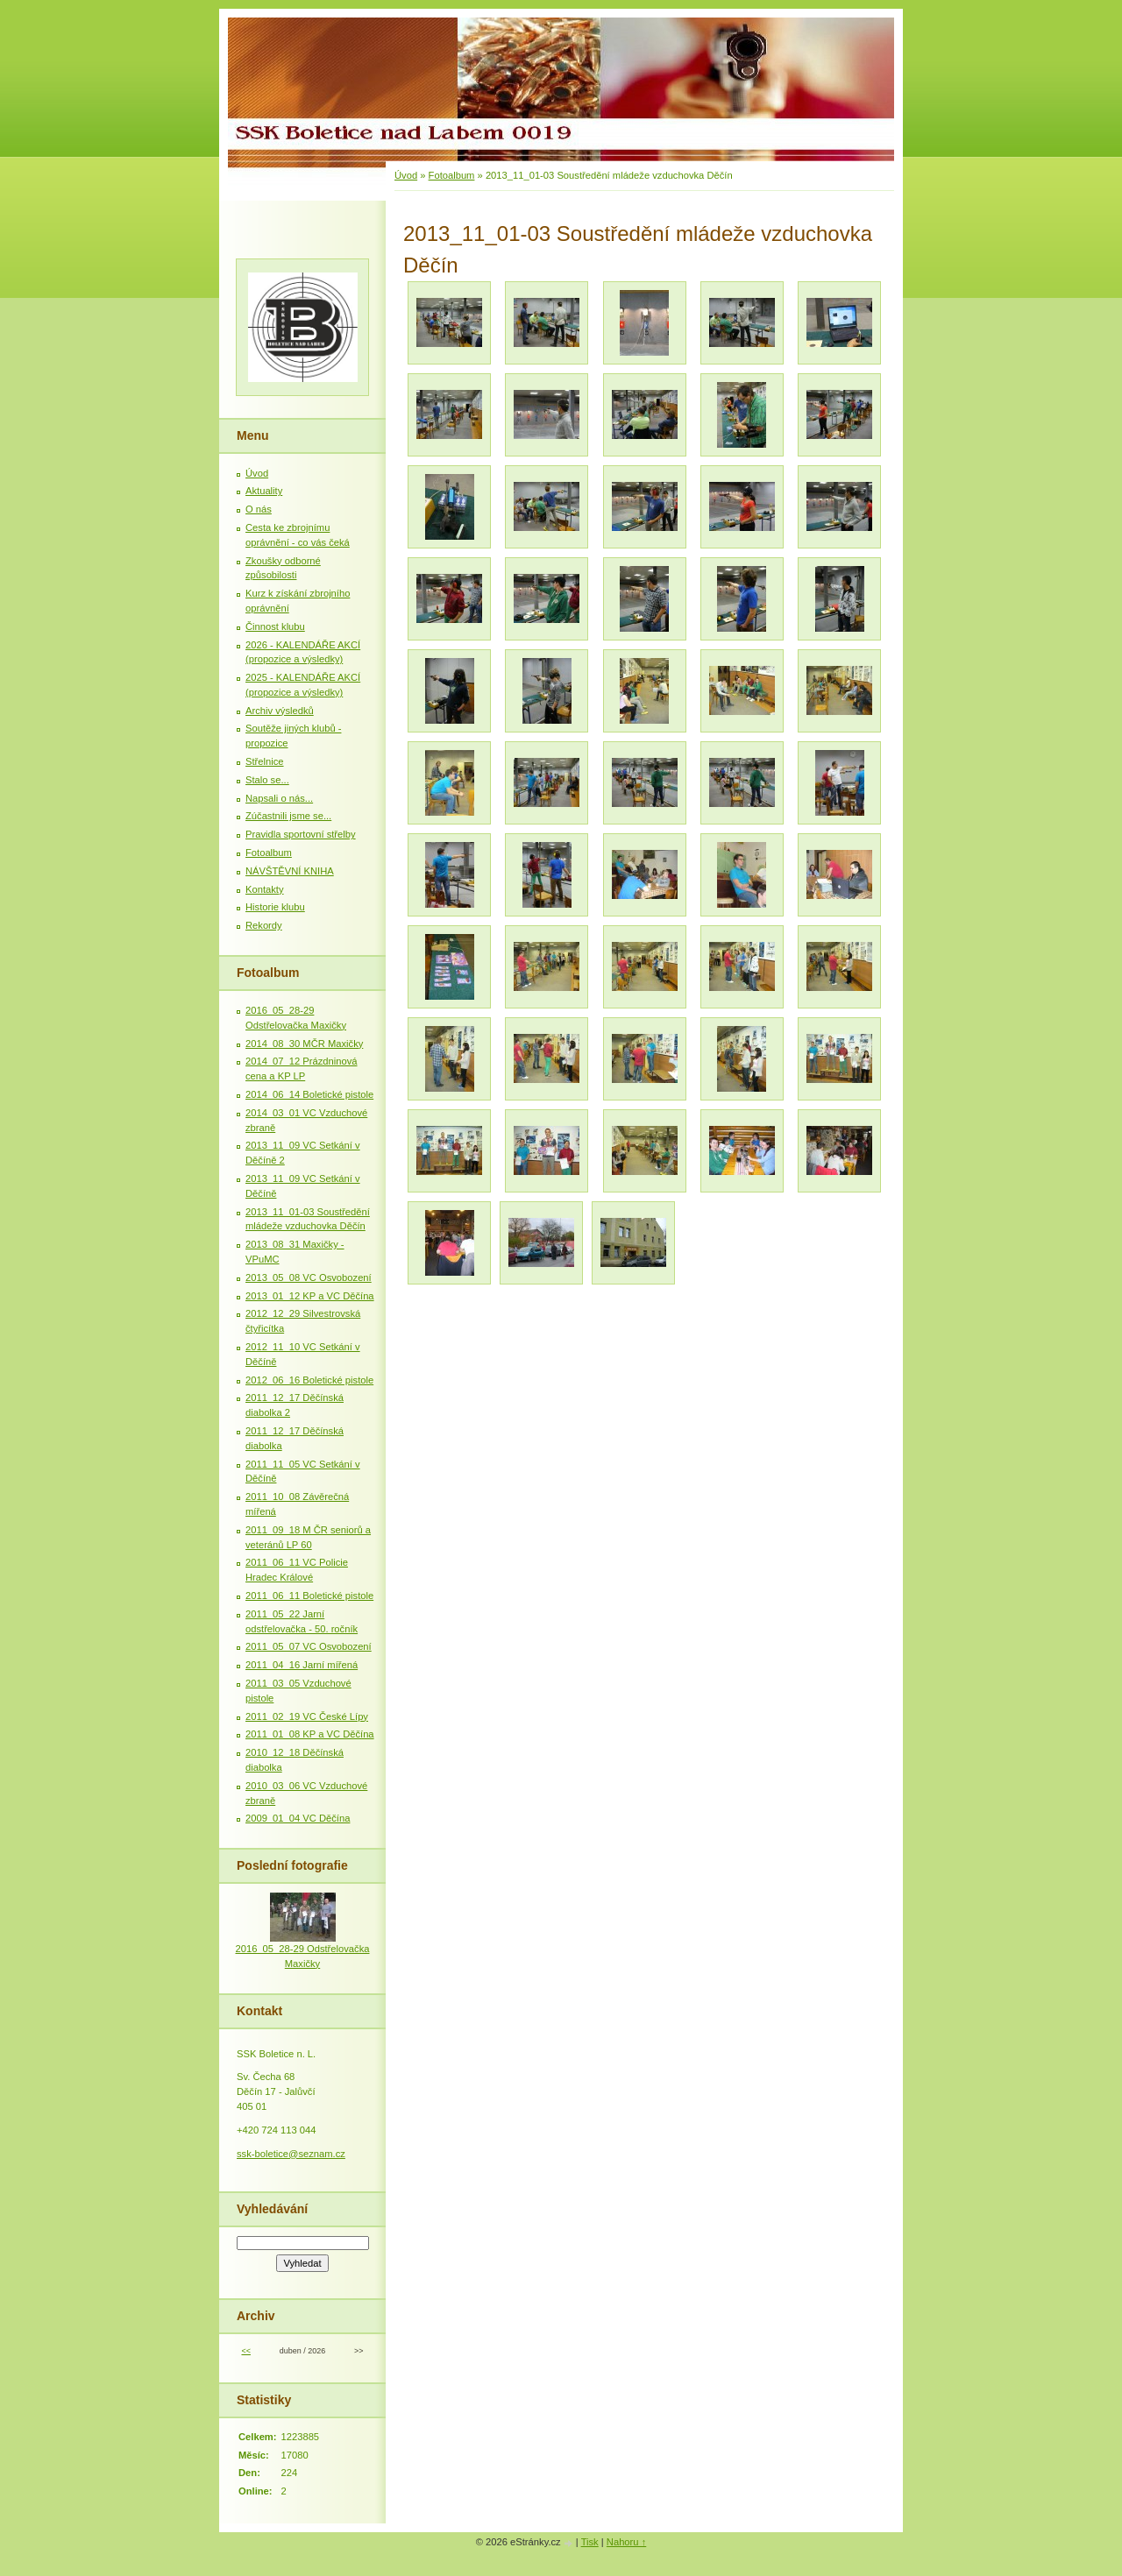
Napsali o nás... (279, 798)
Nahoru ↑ (626, 2542)
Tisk (590, 2542)
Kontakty (264, 889)
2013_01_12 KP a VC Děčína (309, 1296)
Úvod (405, 175)
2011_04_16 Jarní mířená (301, 1665)
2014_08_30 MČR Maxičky (304, 1043)
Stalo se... (267, 780)
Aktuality (263, 490)
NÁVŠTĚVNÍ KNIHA (289, 871)
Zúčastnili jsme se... (288, 815)
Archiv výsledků (279, 710)
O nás (258, 509)
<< (245, 2350)
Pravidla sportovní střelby (300, 834)
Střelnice (264, 761)
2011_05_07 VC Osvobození (308, 1646)
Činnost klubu (275, 626)
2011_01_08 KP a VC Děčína (309, 1734)
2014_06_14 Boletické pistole (309, 1094)
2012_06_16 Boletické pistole (309, 1380)
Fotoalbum (452, 175)
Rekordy (263, 925)
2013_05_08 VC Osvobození (308, 1277)
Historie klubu (275, 907)
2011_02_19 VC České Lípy (306, 1716)
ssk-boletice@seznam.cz (291, 2153)
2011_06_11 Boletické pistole (309, 1595)
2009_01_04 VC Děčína (297, 1818)
